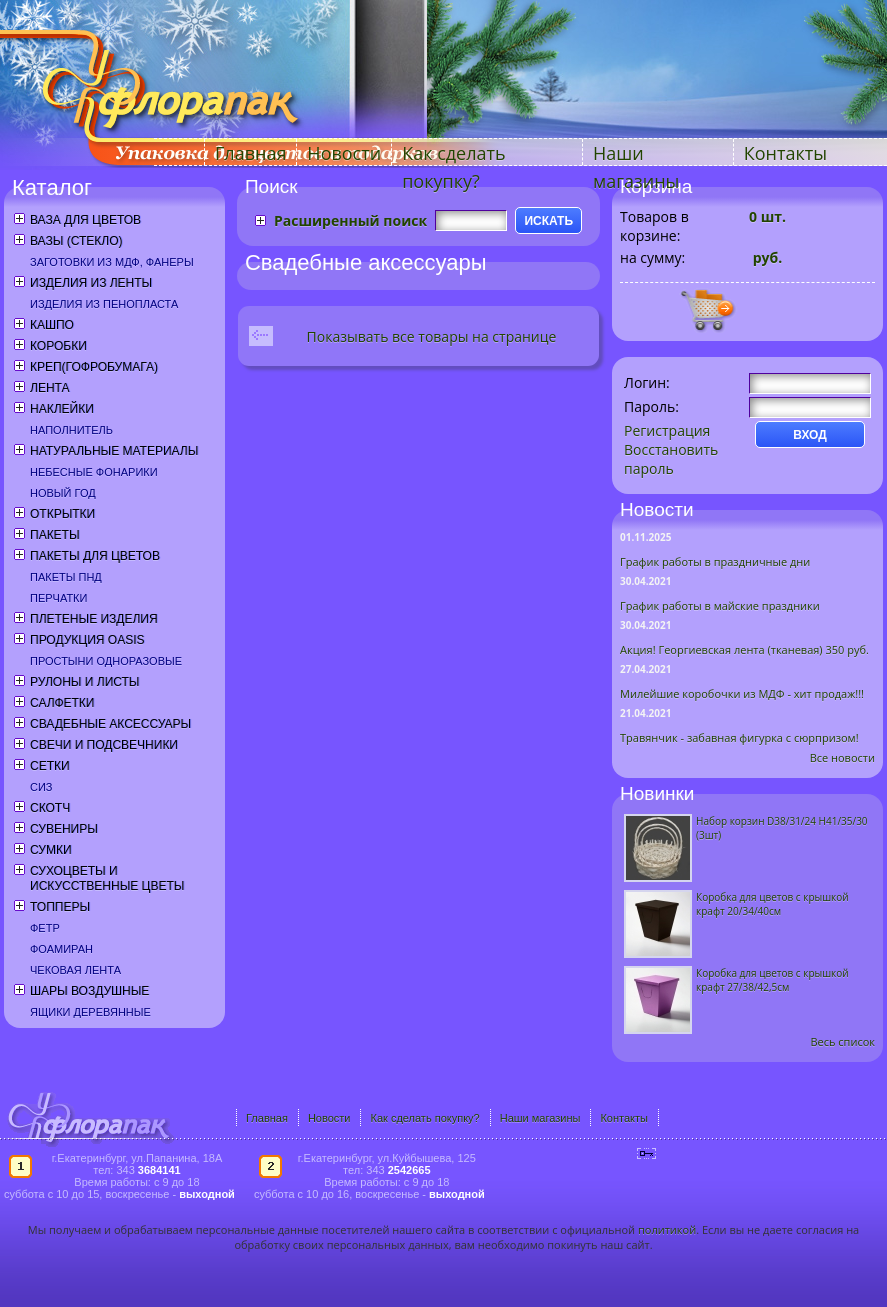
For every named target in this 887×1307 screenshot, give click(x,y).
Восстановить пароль (671, 459)
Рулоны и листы (84, 682)
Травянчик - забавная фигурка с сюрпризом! (739, 737)
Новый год (63, 493)
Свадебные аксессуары (110, 724)
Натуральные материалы (114, 451)
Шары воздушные (89, 991)
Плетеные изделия (94, 619)
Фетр (45, 928)
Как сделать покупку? (424, 1118)
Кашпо (52, 325)
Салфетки (62, 703)
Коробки (58, 346)
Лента (49, 388)
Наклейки (62, 409)
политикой (667, 1229)
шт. (767, 216)
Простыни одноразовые (106, 661)
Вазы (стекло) (76, 241)
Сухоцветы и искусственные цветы (107, 878)
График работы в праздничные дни (715, 561)
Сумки (51, 850)
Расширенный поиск (350, 220)
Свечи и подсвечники (104, 745)
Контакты (785, 153)
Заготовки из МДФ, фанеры (112, 262)
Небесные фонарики (94, 472)
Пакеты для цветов (95, 556)
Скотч (50, 808)
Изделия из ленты (91, 283)
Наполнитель (71, 430)
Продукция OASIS (87, 640)
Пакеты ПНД (66, 577)
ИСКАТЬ (548, 221)
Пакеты (55, 535)
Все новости (842, 757)
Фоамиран (61, 949)
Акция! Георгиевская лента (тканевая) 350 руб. (744, 649)
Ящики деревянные (90, 1012)
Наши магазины (540, 1118)
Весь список (842, 1041)
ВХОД (810, 435)
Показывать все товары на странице (432, 336)
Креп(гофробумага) (94, 367)
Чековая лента (75, 970)
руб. (765, 257)
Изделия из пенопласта (104, 304)
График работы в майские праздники (720, 605)
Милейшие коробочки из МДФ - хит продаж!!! (742, 693)
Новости (344, 153)
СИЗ (41, 787)
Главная (250, 153)
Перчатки (58, 598)
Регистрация (667, 430)
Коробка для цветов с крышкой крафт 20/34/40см (772, 904)
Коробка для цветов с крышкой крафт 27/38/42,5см (772, 980)
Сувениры (64, 829)
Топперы (60, 907)
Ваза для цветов (85, 220)
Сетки (50, 766)
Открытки (62, 514)
